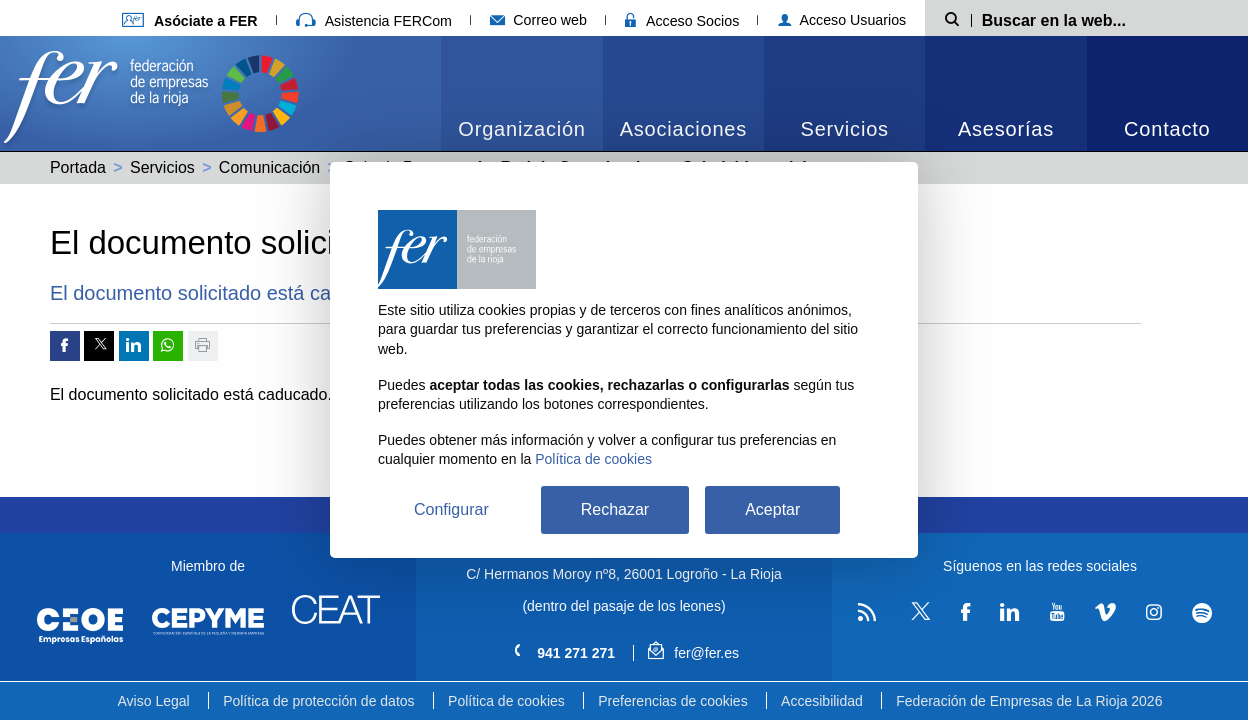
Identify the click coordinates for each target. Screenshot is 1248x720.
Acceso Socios (682, 21)
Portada (78, 167)
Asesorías (1006, 129)
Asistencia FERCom (374, 21)
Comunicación (269, 167)
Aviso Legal (154, 701)
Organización (521, 129)
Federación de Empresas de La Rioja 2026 (1029, 701)
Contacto (1167, 129)
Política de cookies (506, 701)
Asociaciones (683, 129)
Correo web (538, 20)
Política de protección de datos (318, 701)
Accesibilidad (822, 701)
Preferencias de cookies (672, 701)
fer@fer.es (693, 653)
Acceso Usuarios (842, 20)
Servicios (845, 129)
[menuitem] (521, 93)
